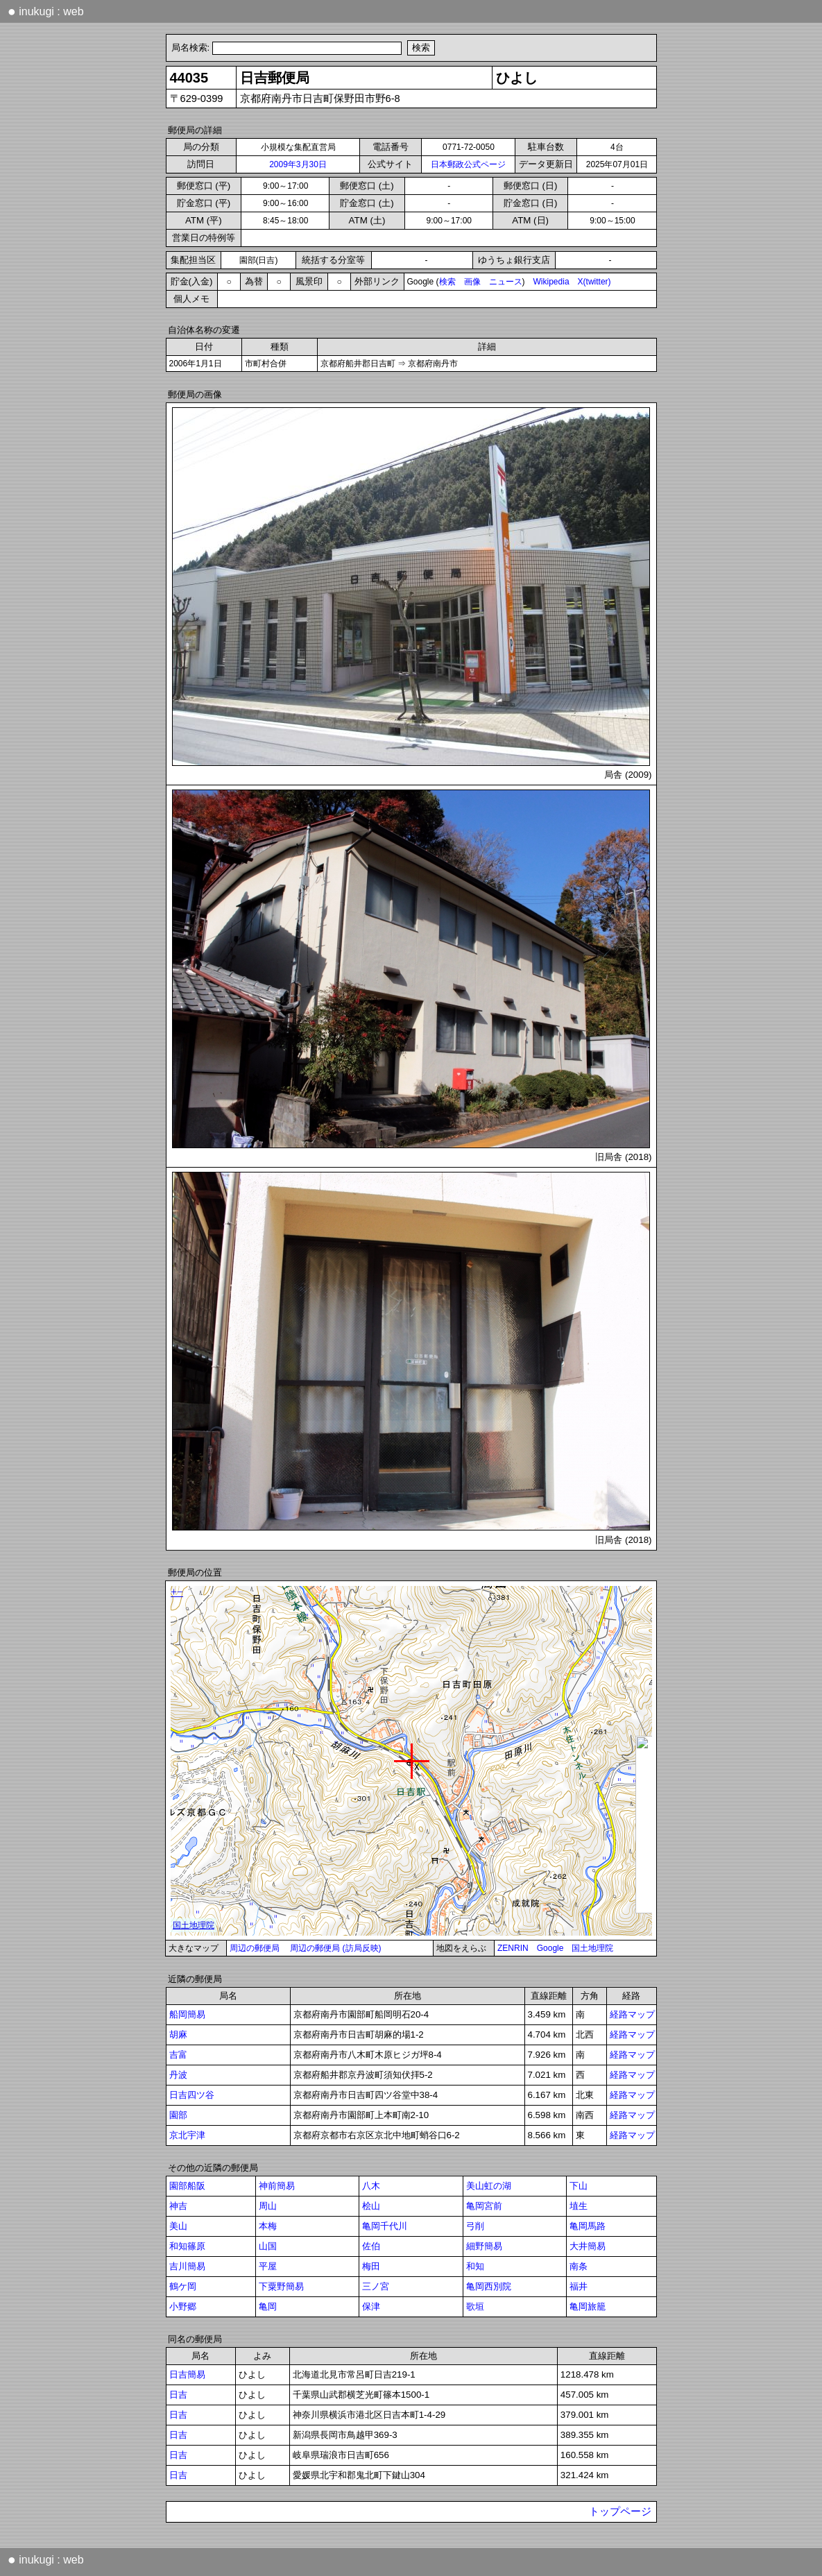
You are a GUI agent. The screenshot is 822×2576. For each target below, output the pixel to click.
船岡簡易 (187, 2014)
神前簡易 (277, 2186)
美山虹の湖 (488, 2186)
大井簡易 (588, 2246)
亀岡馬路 (588, 2226)
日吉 (178, 2394)
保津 (371, 2306)
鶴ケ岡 (182, 2286)
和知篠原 (187, 2246)
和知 (475, 2266)
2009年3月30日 (298, 164)
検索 (447, 282)
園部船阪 (187, 2186)
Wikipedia (551, 282)
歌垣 (475, 2306)
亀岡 (268, 2306)
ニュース (505, 282)
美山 (178, 2226)
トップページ (620, 2511)
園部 (178, 2115)
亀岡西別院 (488, 2286)
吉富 (178, 2054)
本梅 (268, 2226)
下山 (579, 2186)
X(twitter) (594, 282)
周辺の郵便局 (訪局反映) (335, 1948)
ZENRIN (513, 1948)
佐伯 (371, 2246)
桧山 (371, 2206)
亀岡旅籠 (588, 2306)
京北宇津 (187, 2135)
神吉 (178, 2206)
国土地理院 (592, 1948)
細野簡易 (484, 2246)
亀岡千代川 (384, 2226)
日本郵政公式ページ (468, 164)
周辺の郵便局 (255, 1948)
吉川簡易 (187, 2266)
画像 (472, 282)
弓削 (475, 2226)
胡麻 (178, 2034)
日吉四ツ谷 (191, 2095)
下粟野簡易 (281, 2286)
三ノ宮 (375, 2286)
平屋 (268, 2266)
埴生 (579, 2206)
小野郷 (182, 2306)
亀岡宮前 (484, 2206)
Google (550, 1948)
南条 (579, 2266)
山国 (268, 2246)
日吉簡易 (187, 2374)
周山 (268, 2206)
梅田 (371, 2266)
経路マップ (632, 2014)
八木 (371, 2186)
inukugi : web (46, 11)
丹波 (178, 2075)
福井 (579, 2286)
